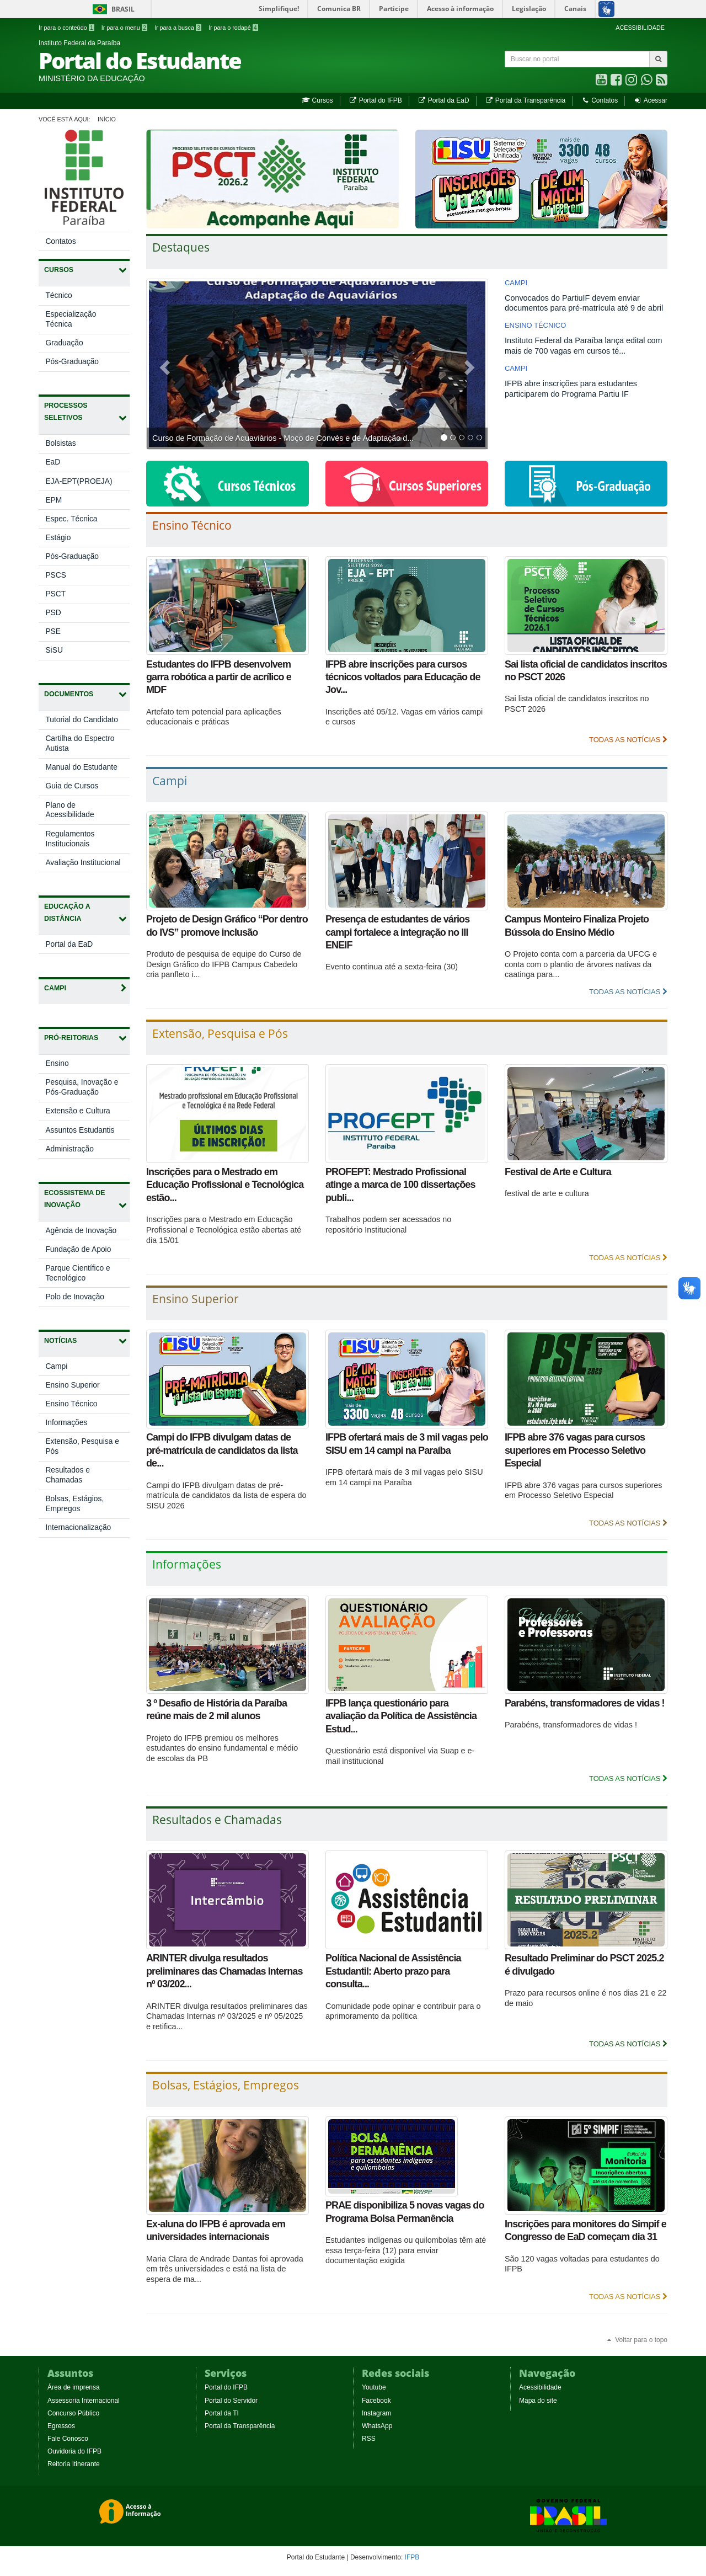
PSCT (55, 594)
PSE (53, 631)
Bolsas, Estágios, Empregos (74, 1504)
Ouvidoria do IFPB (74, 2451)
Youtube (374, 2387)
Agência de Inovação (87, 1232)
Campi (56, 1366)
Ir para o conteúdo (66, 27)
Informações (66, 1422)
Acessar (650, 100)
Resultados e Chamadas (67, 1475)
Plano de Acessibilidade (69, 810)
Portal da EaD (443, 100)
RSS (369, 2438)
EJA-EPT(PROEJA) (78, 481)
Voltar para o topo (636, 2340)
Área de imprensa (73, 2387)
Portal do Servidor (231, 2400)
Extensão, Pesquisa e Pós (82, 1446)
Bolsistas (60, 443)
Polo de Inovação (85, 1299)
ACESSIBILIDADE (640, 27)
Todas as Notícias (628, 739)
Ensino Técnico (71, 1404)
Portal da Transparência (525, 100)
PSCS (55, 575)
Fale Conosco (67, 2438)
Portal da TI (222, 2413)
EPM (53, 500)
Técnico (58, 295)
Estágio (58, 538)
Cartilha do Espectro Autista (79, 743)
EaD (52, 462)
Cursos (317, 100)
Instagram (376, 2413)
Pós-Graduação (72, 362)
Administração (80, 1151)
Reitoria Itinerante (73, 2464)
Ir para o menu (124, 27)
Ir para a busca (177, 27)
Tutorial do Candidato (81, 720)
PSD (53, 613)
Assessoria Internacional (83, 2400)
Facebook (376, 2400)
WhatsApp (377, 2426)
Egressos (61, 2426)
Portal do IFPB (375, 100)
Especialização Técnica (70, 319)
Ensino (68, 1065)
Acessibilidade (540, 2387)
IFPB (412, 2557)
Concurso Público (73, 2413)
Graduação (64, 343)
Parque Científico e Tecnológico (77, 1275)
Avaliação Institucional (82, 862)
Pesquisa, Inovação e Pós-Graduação (83, 1089)
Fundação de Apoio (87, 1251)
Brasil (111, 9)
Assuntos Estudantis (87, 1132)
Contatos (599, 100)
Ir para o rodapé (233, 27)
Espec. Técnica (71, 519)
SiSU (53, 650)
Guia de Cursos (71, 786)
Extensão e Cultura (87, 1113)
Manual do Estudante (81, 767)
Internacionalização (78, 1527)
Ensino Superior (72, 1385)
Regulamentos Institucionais (69, 839)
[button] (163, 364)
